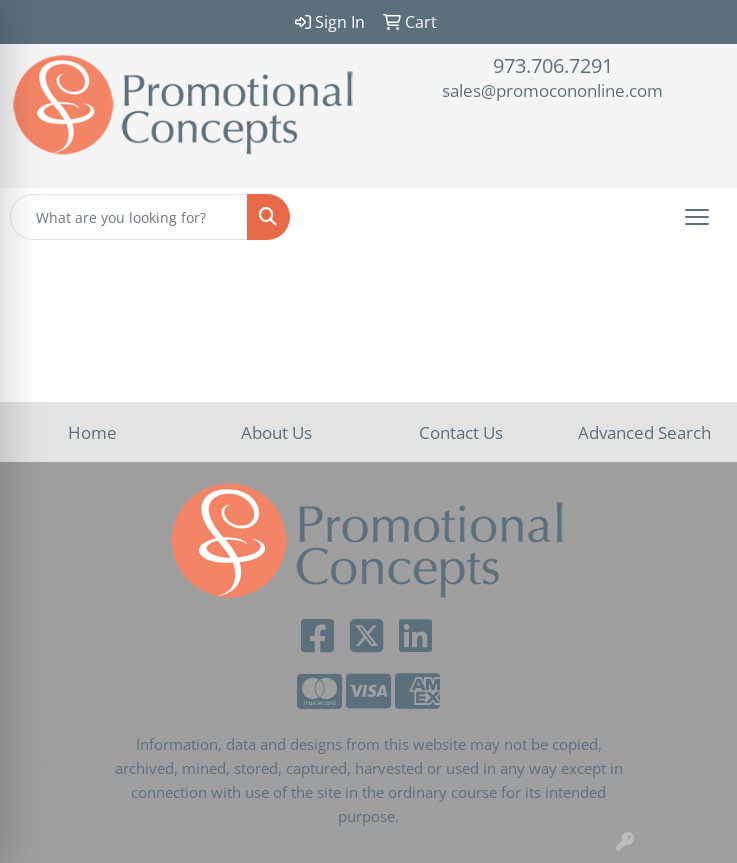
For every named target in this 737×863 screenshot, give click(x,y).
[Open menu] (697, 217)
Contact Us (461, 432)
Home (92, 432)
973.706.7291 (553, 65)
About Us (276, 432)
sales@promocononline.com (552, 90)
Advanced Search (644, 432)
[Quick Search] (129, 217)
